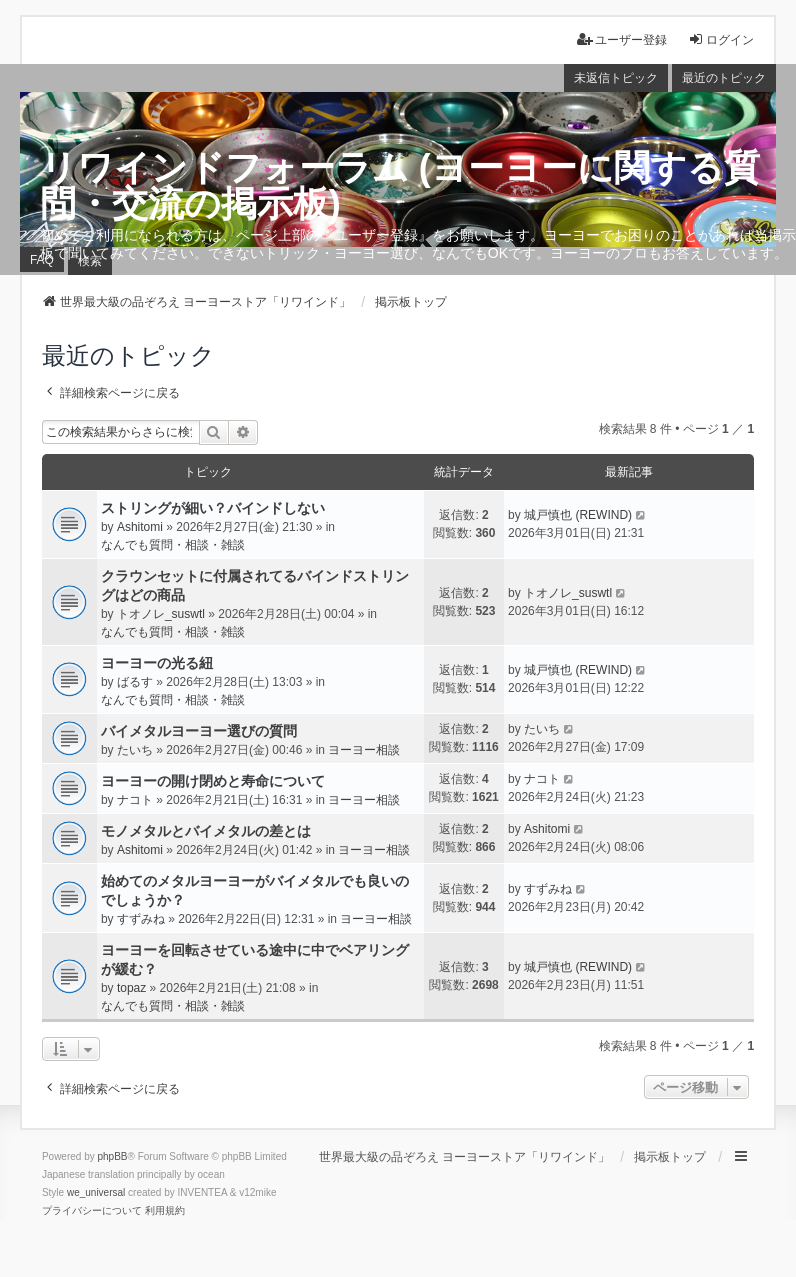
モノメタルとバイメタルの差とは (206, 831)
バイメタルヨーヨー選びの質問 (199, 731)
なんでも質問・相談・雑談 (173, 545)
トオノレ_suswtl (161, 614)
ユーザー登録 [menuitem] (622, 39)
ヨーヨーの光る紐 (157, 663)
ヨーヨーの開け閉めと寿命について (213, 781)
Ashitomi (140, 527)
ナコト (135, 800)
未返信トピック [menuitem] (616, 78)
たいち (135, 750)
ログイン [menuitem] (721, 39)
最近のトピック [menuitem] (724, 78)
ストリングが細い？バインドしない (213, 508)
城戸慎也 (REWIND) (578, 515)
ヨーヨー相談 (364, 750)
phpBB (113, 1156)
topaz (131, 988)
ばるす (135, 682)
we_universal (96, 1192)
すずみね (141, 919)
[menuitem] (92, 1211)
